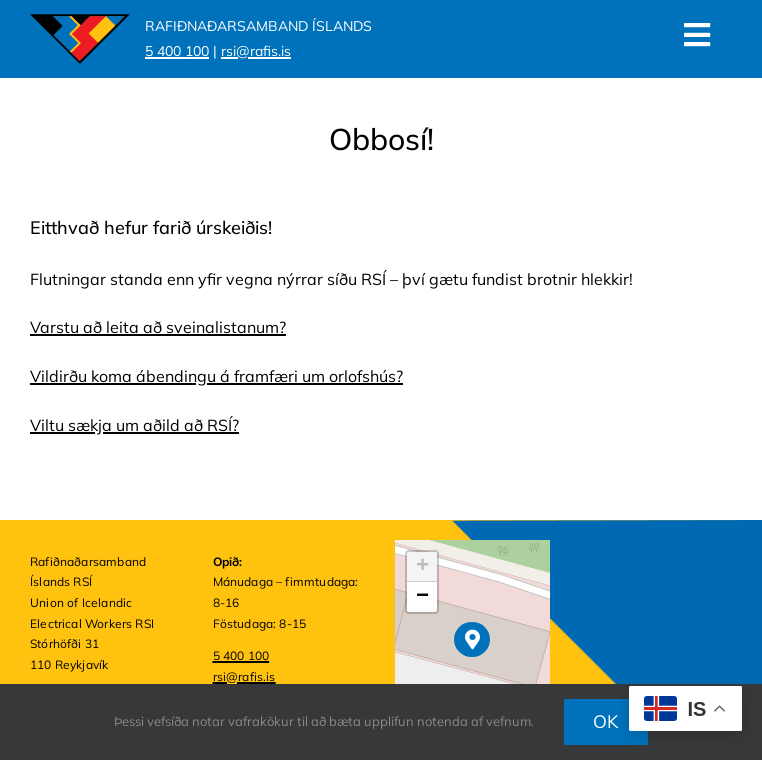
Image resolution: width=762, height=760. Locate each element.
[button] (471, 639)
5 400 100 (241, 655)
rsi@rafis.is (244, 676)
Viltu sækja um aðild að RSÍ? (134, 425)
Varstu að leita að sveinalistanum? (158, 327)
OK (606, 721)
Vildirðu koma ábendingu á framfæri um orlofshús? (216, 376)
